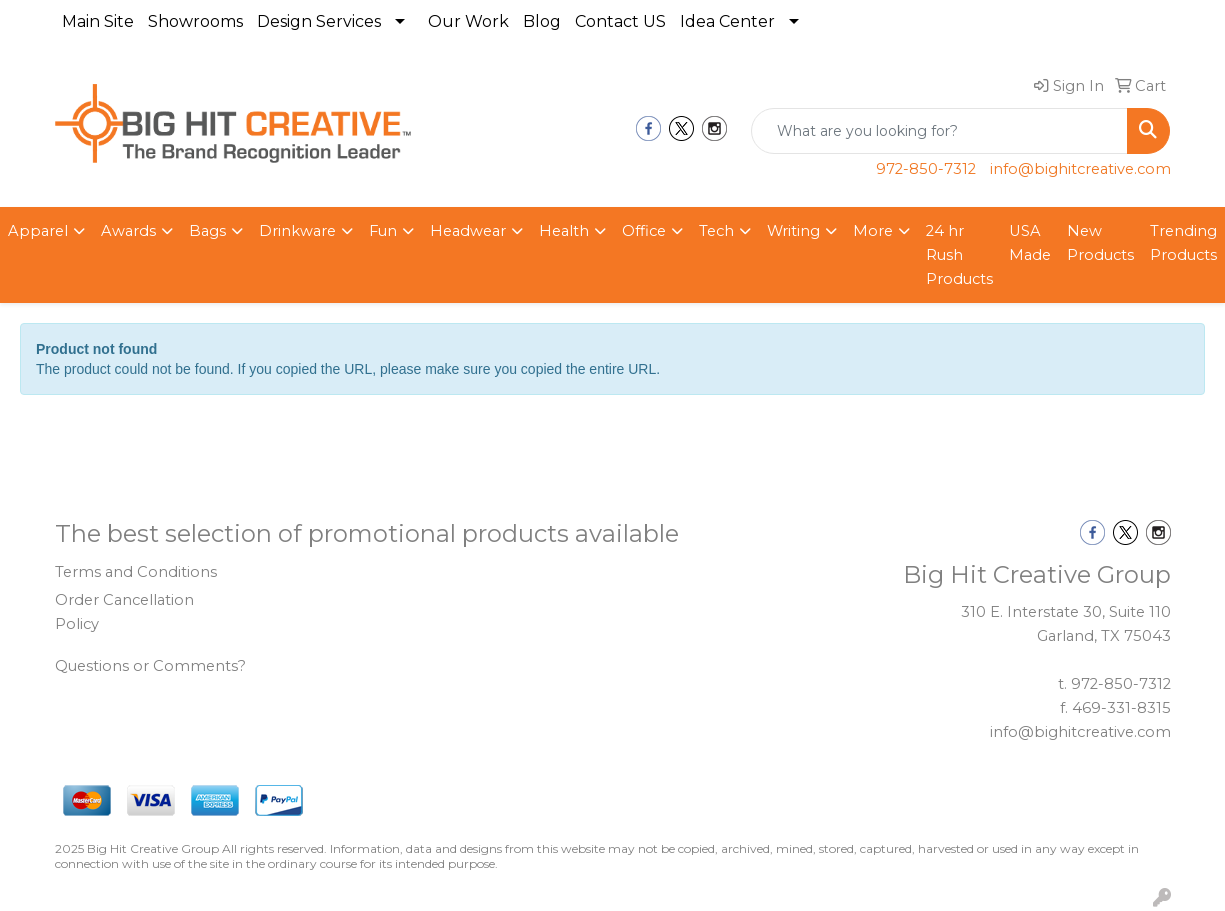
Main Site (98, 21)
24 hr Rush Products (959, 255)
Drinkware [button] (297, 231)
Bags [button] (207, 231)
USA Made (1030, 243)
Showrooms (195, 21)
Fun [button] (383, 231)
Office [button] (644, 231)
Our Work (468, 21)
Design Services (319, 21)
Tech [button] (716, 231)
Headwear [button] (468, 231)
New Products (1100, 243)
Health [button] (564, 231)
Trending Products (1183, 243)
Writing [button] (793, 231)
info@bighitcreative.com (1080, 169)
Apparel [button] (38, 231)
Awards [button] (128, 231)
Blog (542, 21)
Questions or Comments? (150, 666)
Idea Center (727, 21)
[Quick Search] (939, 131)
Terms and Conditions (136, 572)
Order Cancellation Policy (124, 612)
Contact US (620, 21)
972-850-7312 (926, 169)
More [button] (873, 231)
